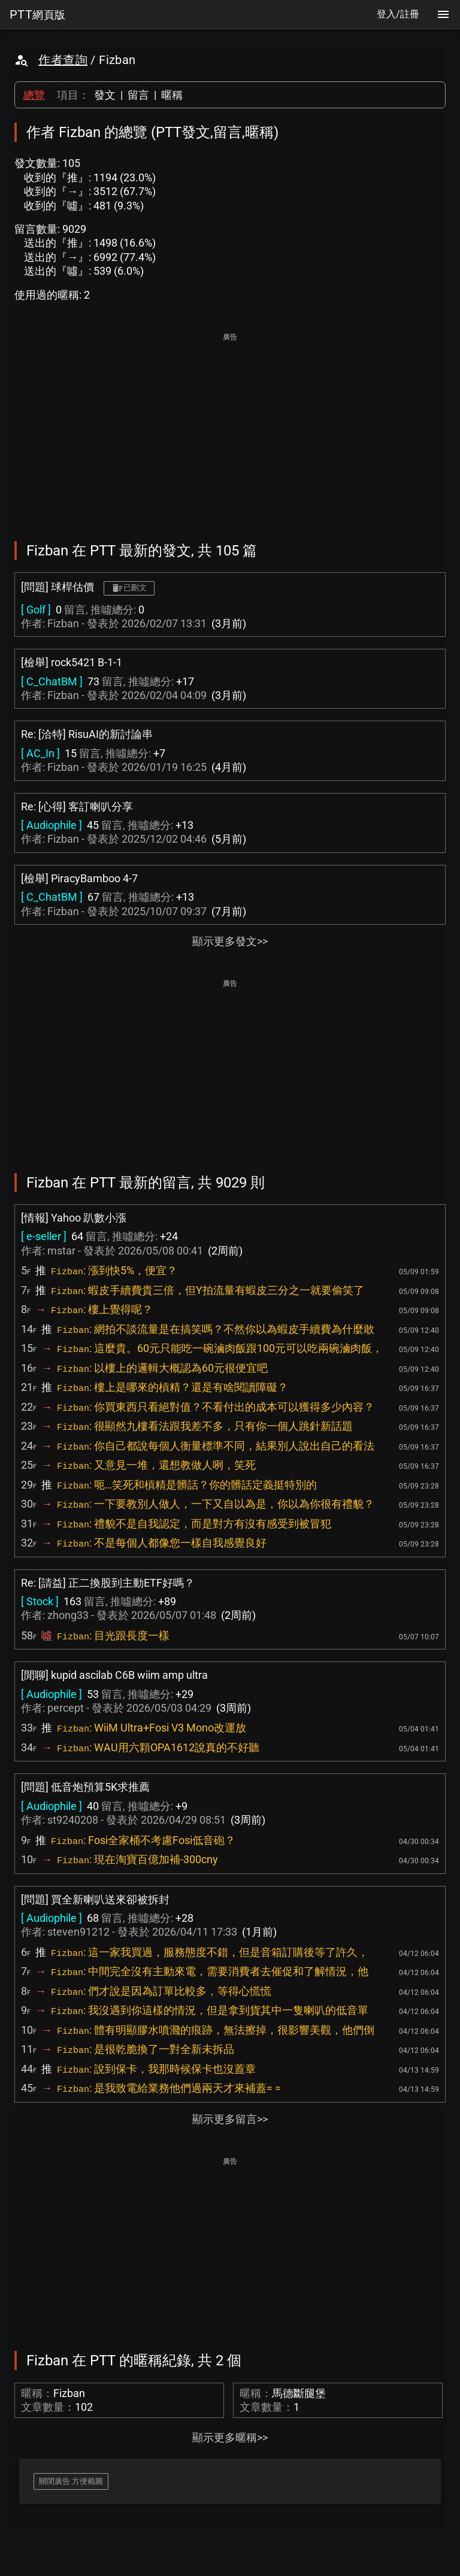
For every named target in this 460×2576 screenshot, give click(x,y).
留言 (138, 95)
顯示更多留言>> (230, 2119)
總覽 (34, 95)
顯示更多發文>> (230, 941)
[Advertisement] (230, 428)
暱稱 (172, 95)
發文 (105, 95)
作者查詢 (62, 60)
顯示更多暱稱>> (230, 2437)
